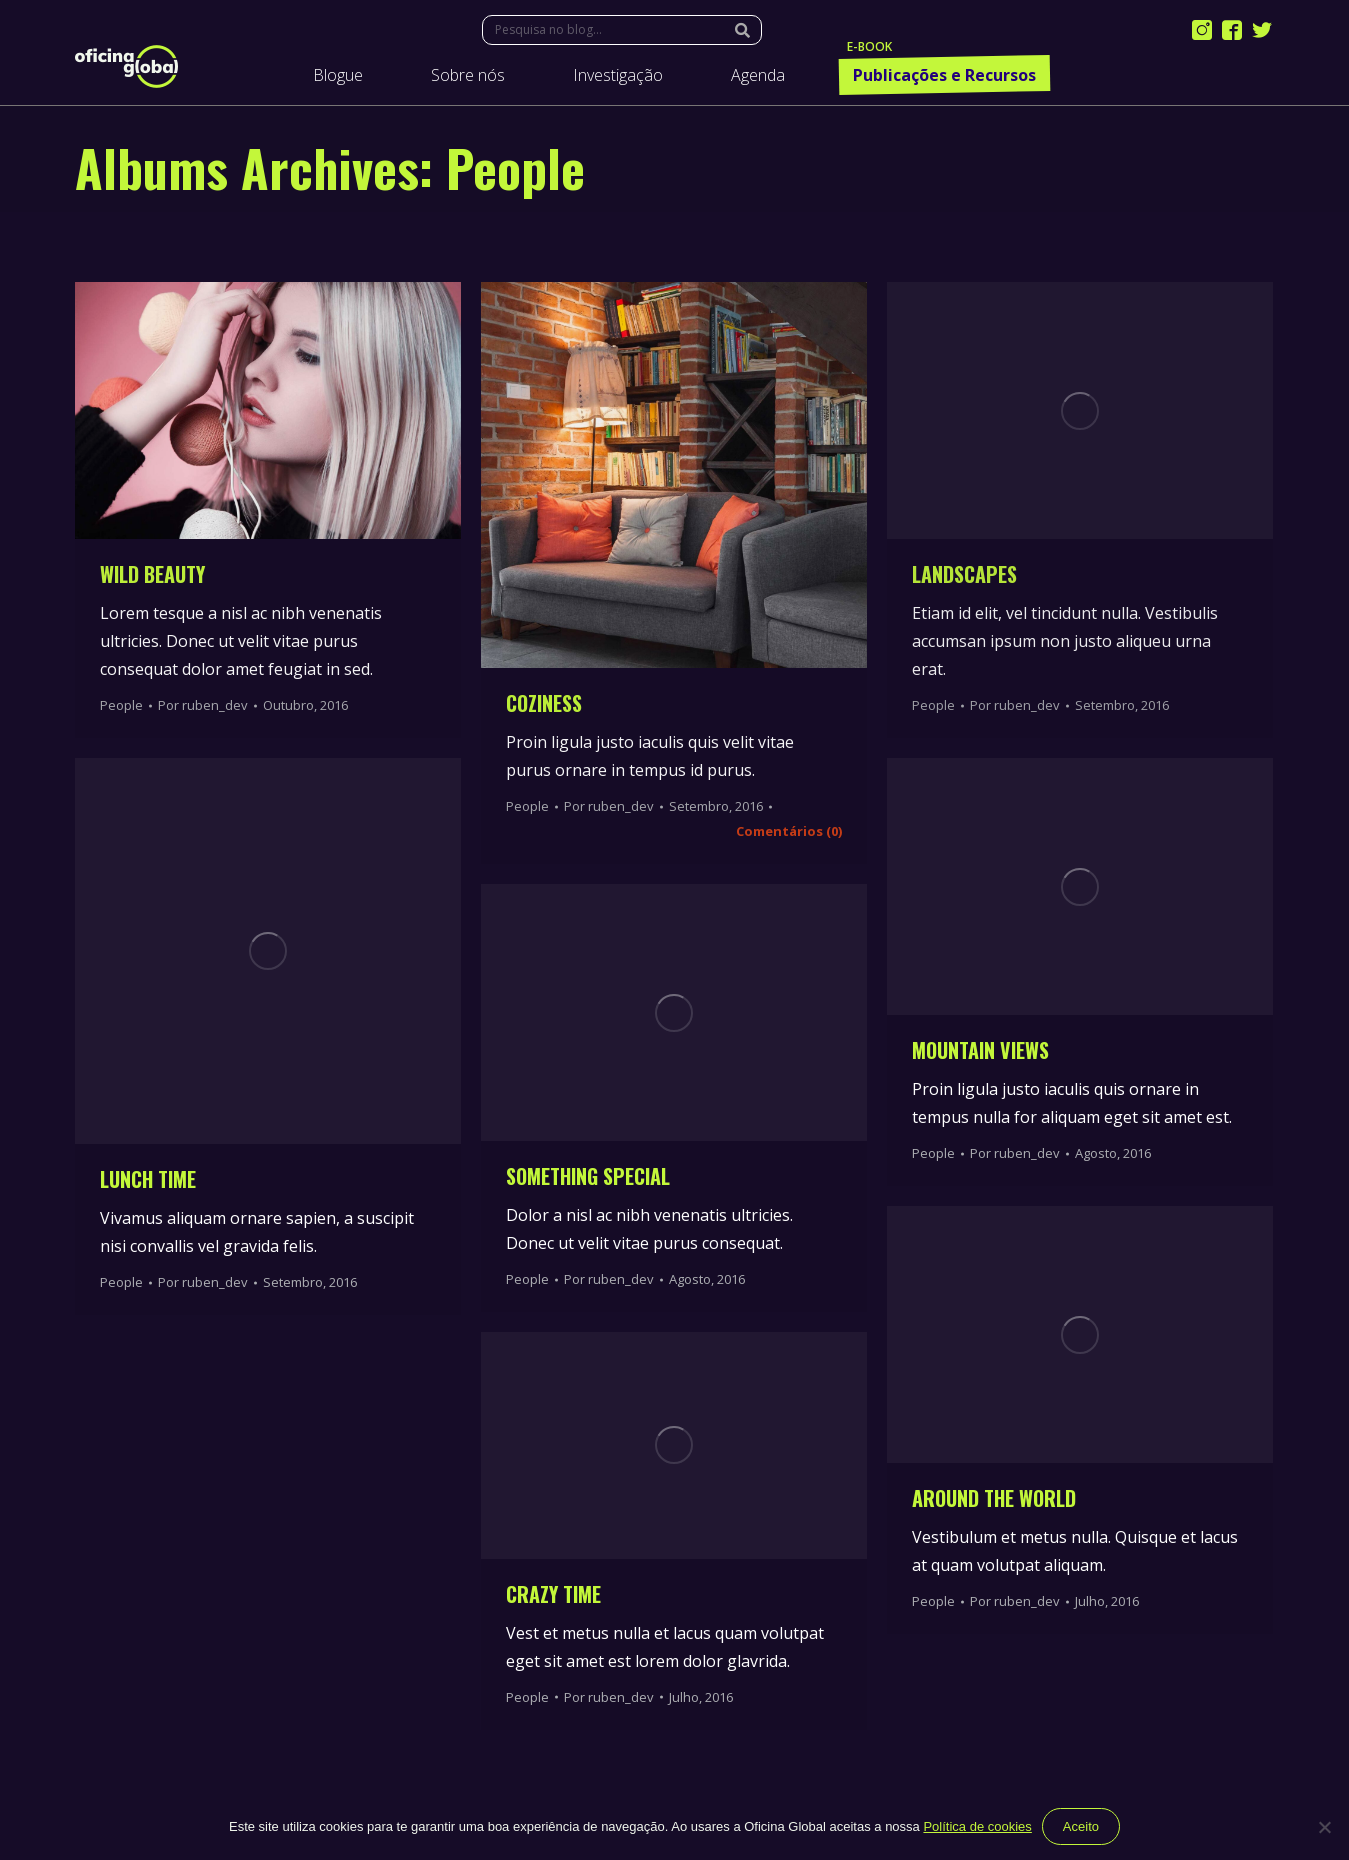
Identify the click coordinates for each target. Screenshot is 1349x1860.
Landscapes (964, 574)
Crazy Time (553, 1594)
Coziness (544, 703)
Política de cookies (977, 1826)
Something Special (588, 1176)
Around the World (994, 1498)
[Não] (1324, 1827)
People (121, 705)
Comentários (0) (789, 831)
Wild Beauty (152, 574)
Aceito (1081, 1826)
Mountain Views (980, 1050)
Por (203, 705)
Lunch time (148, 1179)
